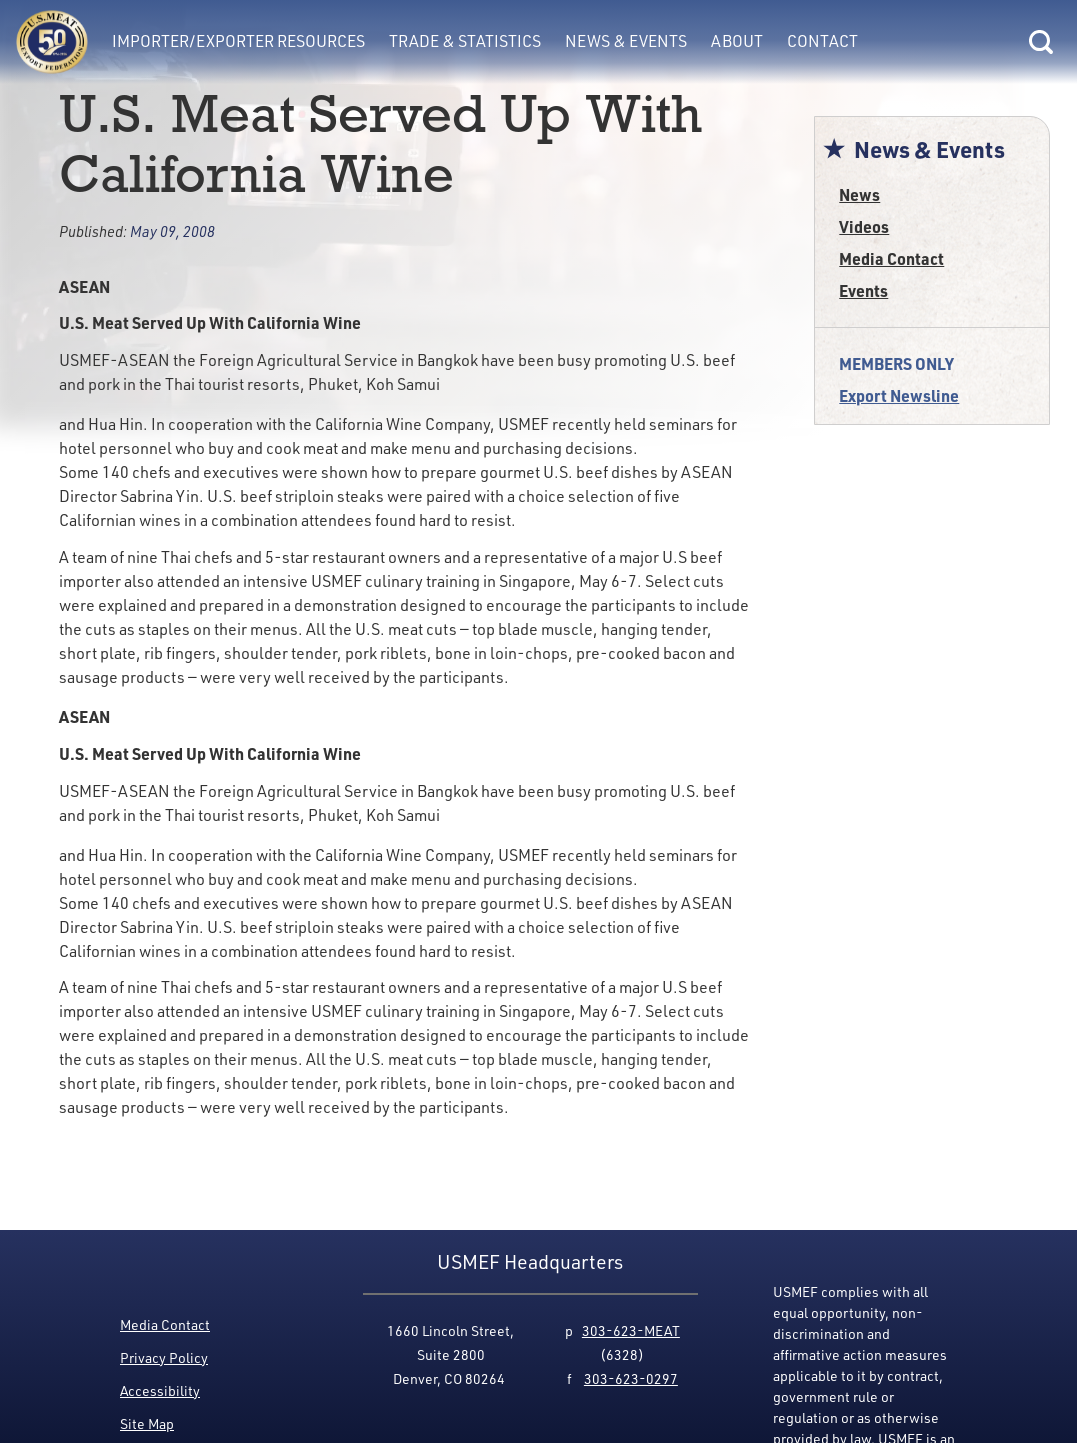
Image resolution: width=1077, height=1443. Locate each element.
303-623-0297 (631, 1378)
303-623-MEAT (631, 1330)
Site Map (147, 1423)
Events (863, 290)
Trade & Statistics (465, 41)
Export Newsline (899, 395)
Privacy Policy (164, 1357)
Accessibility (160, 1390)
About (737, 41)
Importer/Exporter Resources (238, 41)
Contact (822, 41)
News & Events (626, 41)
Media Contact (891, 258)
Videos (864, 226)
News (859, 194)
